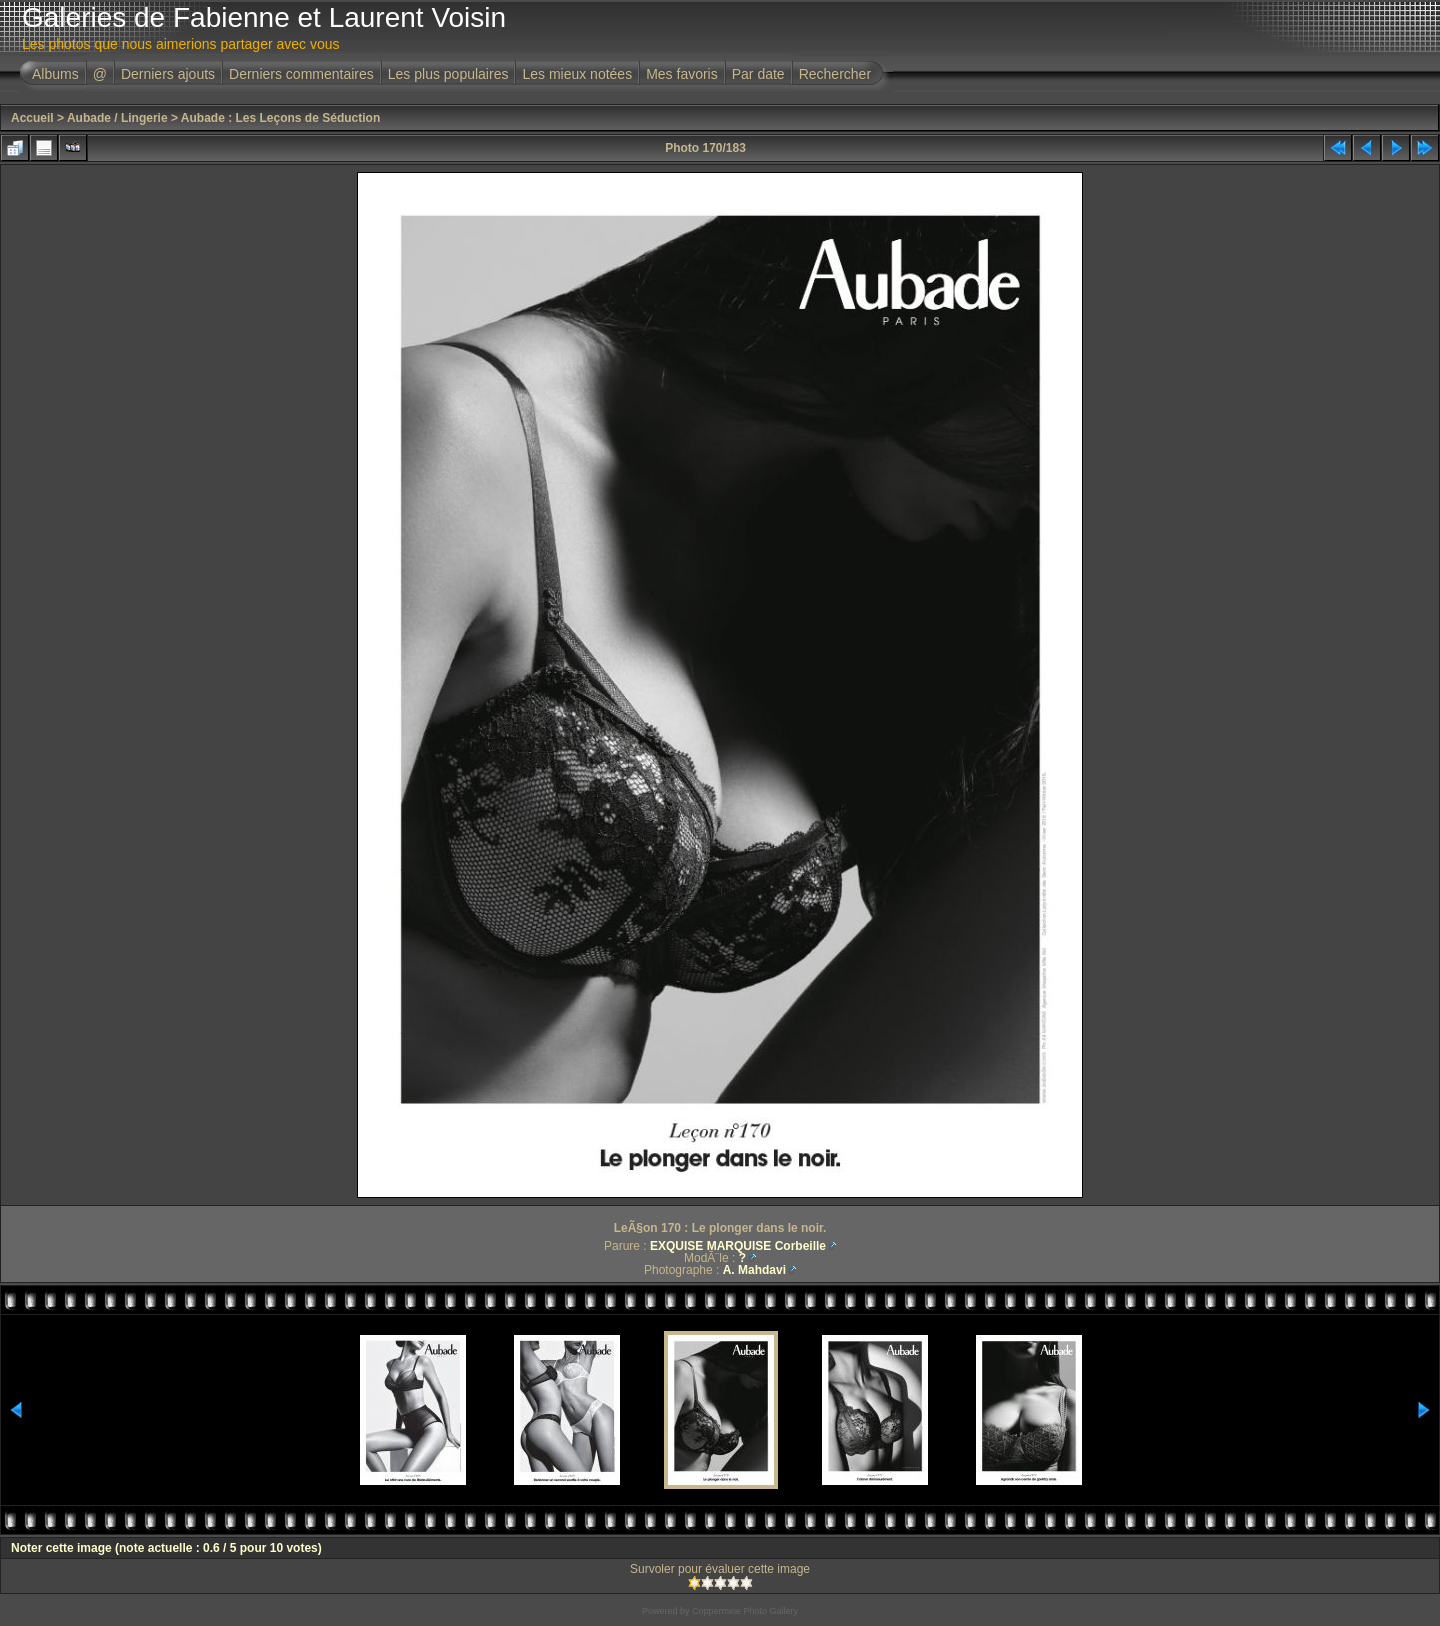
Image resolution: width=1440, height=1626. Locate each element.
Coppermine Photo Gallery (745, 1611)
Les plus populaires (448, 74)
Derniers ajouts (168, 74)
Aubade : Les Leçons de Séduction (280, 118)
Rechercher (835, 74)
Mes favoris (682, 74)
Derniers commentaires (301, 74)
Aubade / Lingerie (117, 118)
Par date (758, 74)
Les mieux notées (577, 74)
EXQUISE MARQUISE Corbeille (738, 1246)
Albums (55, 74)
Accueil (32, 118)
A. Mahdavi (754, 1270)
